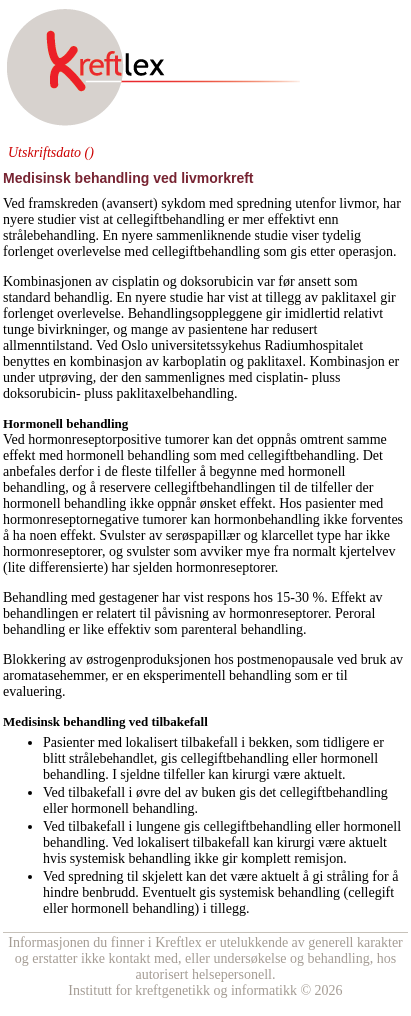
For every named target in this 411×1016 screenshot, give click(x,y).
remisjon (318, 858)
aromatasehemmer (54, 675)
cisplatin (135, 281)
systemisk (97, 858)
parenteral (209, 629)
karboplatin (194, 361)
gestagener (129, 597)
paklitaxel (348, 297)
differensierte (66, 567)
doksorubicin (216, 281)
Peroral (355, 613)
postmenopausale (285, 659)
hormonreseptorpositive (94, 439)
